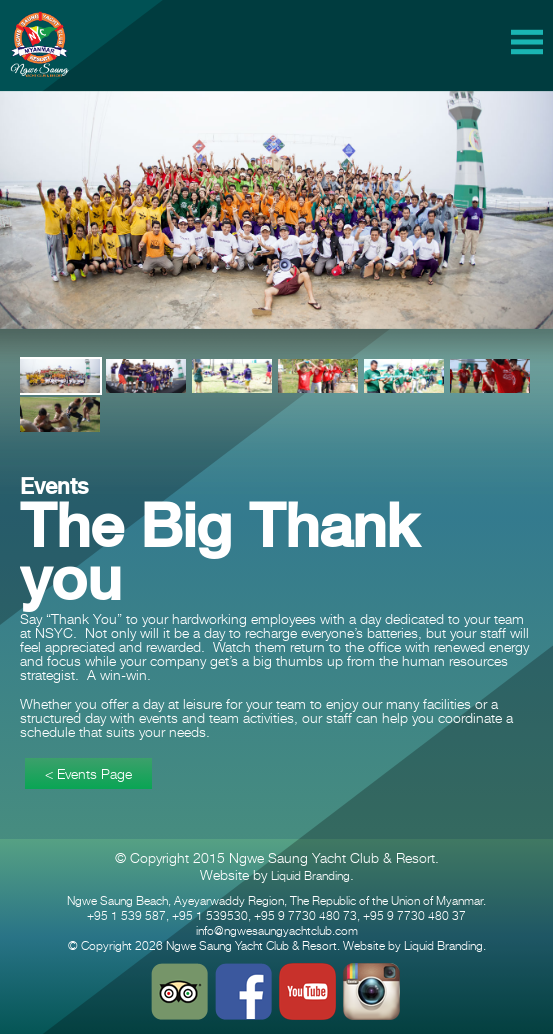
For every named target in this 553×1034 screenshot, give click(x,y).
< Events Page (88, 773)
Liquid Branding (310, 875)
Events (54, 486)
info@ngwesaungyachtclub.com (277, 930)
